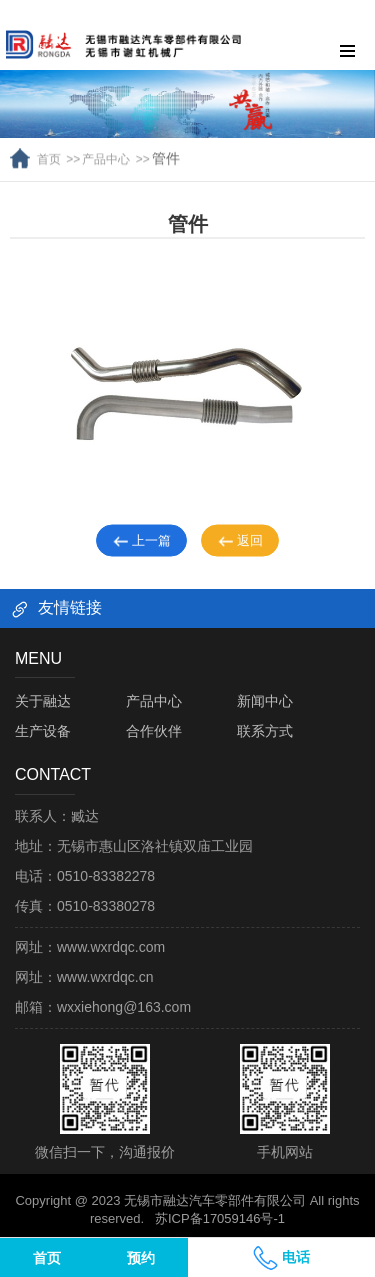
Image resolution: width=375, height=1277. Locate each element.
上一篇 (142, 549)
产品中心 (106, 146)
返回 (240, 549)
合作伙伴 (154, 731)
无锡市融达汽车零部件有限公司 (215, 1200)
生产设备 (43, 731)
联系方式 (265, 731)
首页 (49, 146)
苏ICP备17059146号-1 (220, 1218)
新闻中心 (265, 701)
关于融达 (43, 701)
